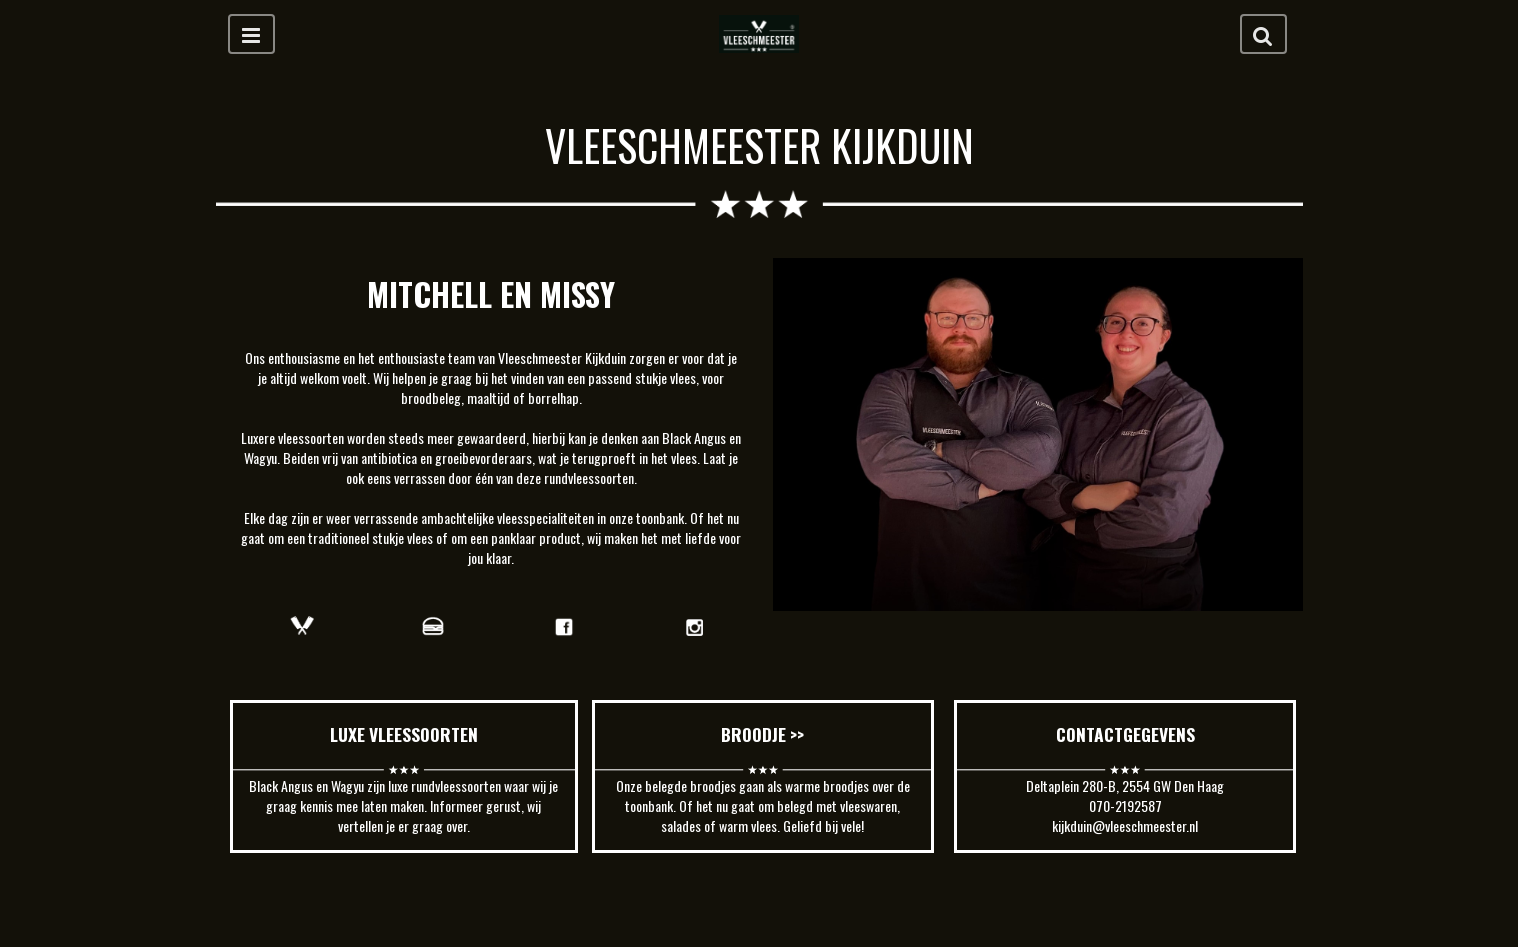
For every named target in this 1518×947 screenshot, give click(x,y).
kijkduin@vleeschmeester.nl (1125, 825)
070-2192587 (1125, 805)
